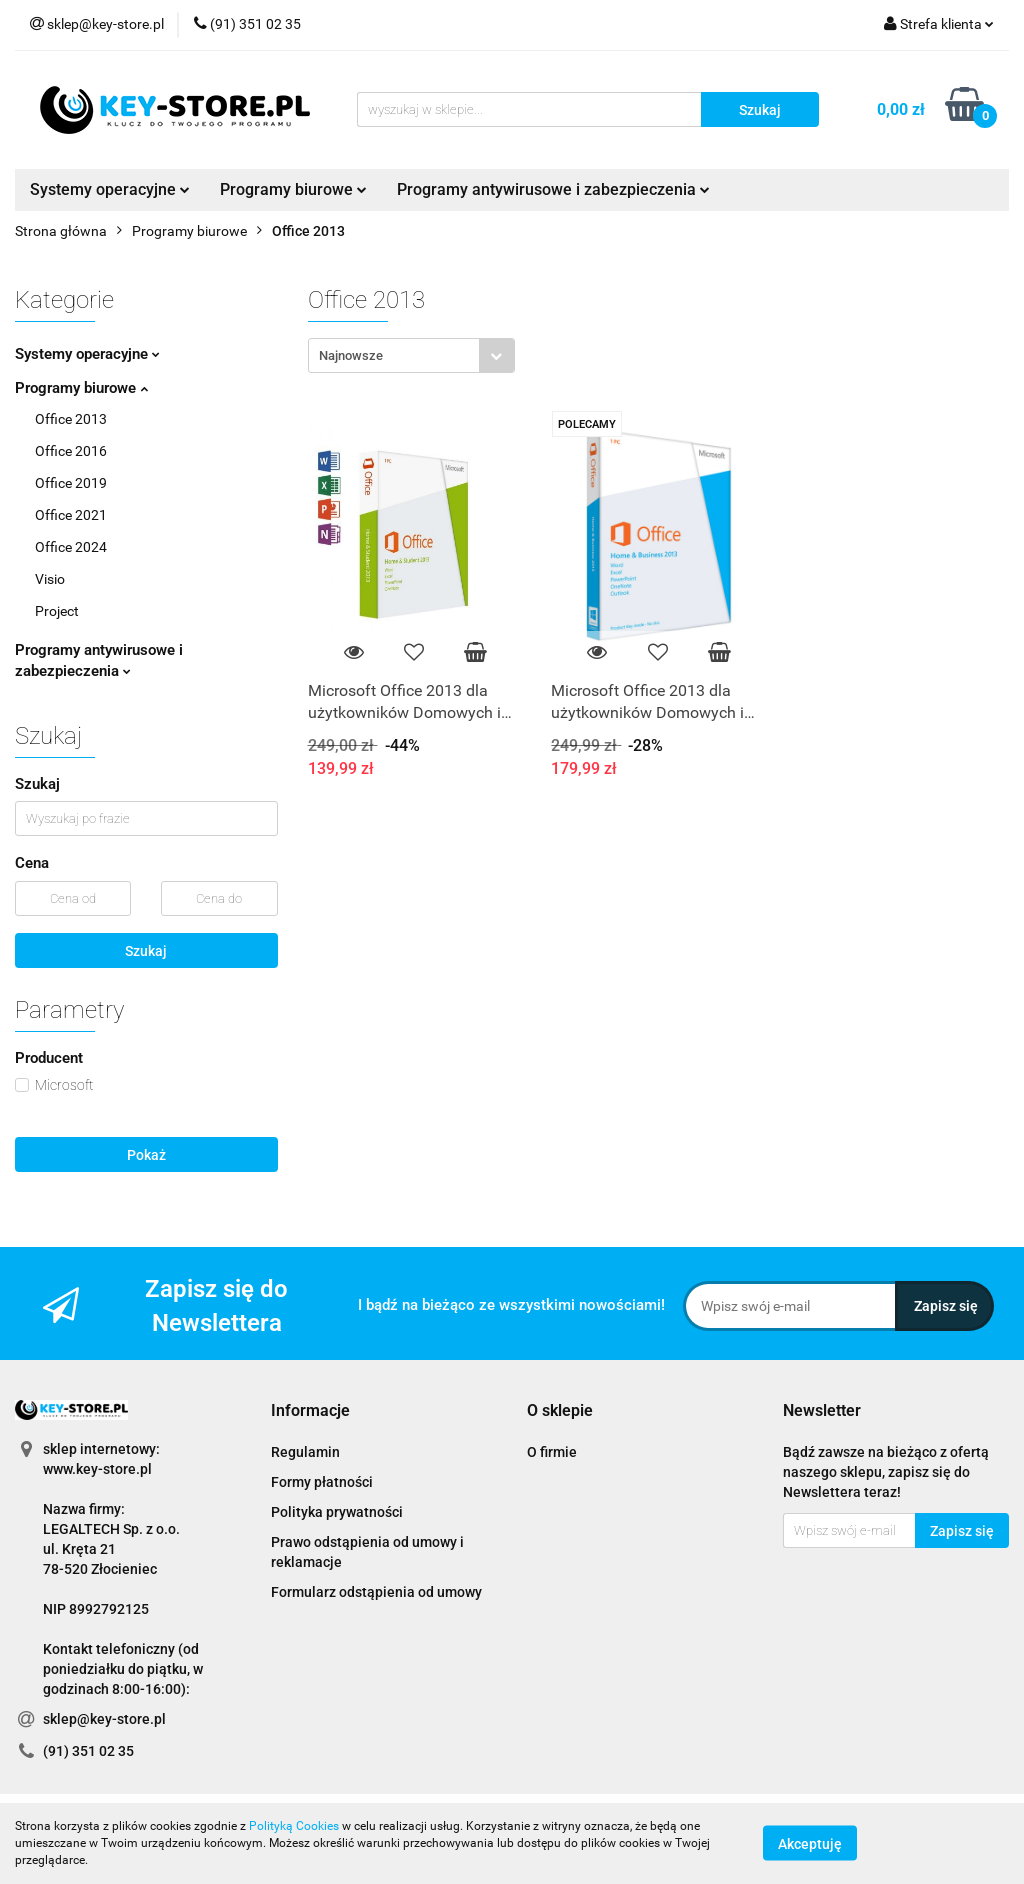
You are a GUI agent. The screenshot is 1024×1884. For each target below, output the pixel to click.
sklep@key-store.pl (104, 1719)
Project (57, 611)
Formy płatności (322, 1482)
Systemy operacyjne (110, 189)
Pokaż (146, 1155)
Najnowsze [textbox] (351, 355)
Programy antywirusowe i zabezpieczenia (553, 189)
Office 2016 (71, 451)
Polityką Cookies (294, 1826)
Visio (50, 579)
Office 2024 (71, 547)
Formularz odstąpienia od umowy (376, 1592)
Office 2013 (71, 419)
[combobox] (411, 355)
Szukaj (146, 951)
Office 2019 (71, 483)
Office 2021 (71, 515)
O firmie (552, 1452)
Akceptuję (810, 1844)
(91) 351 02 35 (88, 1751)
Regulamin (305, 1452)
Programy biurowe (293, 189)
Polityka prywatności (337, 1512)
